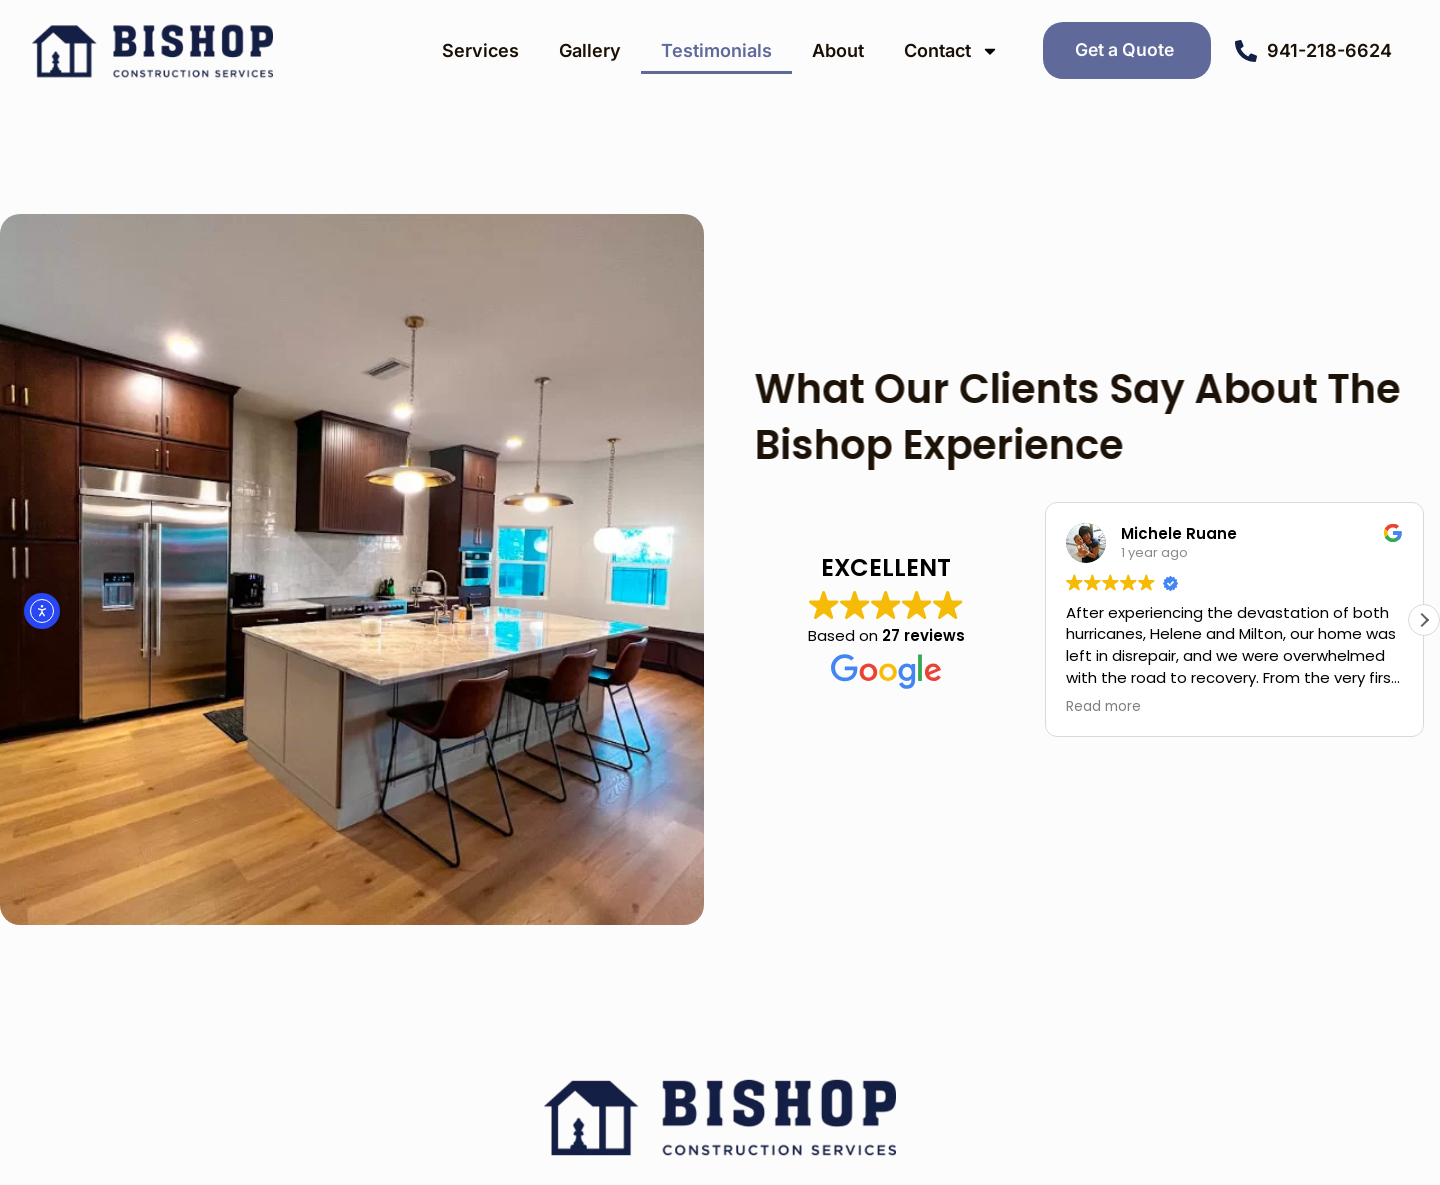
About (838, 50)
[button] (1424, 620)
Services (480, 50)
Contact (951, 51)
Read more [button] (1103, 707)
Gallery (590, 50)
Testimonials (716, 50)
